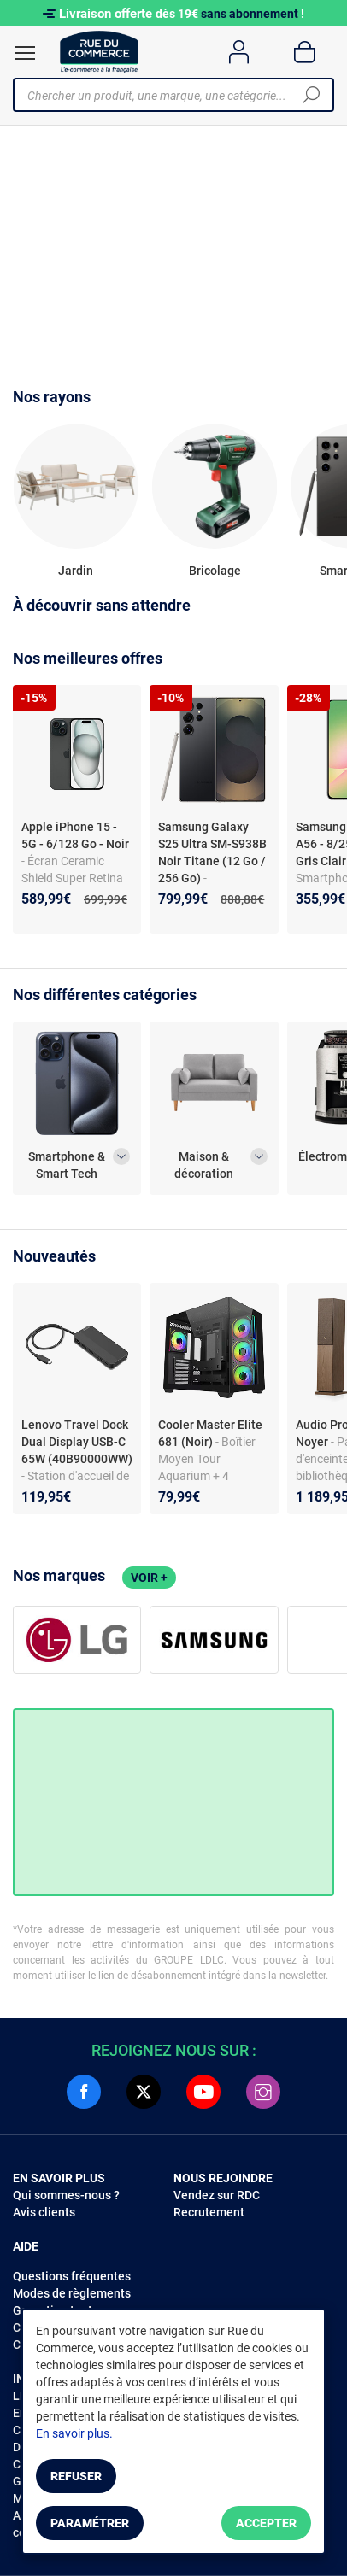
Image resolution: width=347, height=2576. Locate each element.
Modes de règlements (72, 2293)
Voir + (149, 1577)
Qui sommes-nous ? (66, 2195)
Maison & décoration (203, 1165)
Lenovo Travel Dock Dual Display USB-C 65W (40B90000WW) (76, 1442)
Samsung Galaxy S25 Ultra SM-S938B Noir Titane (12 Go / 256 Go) (212, 852)
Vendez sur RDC (217, 2195)
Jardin (75, 570)
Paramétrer (89, 2523)
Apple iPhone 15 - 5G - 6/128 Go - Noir (75, 835)
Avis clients (44, 2212)
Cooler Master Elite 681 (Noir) (210, 1433)
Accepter (266, 2523)
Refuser (76, 2476)
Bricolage (215, 570)
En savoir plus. (74, 2433)
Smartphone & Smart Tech (66, 1165)
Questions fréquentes (72, 2276)
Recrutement (209, 2212)
